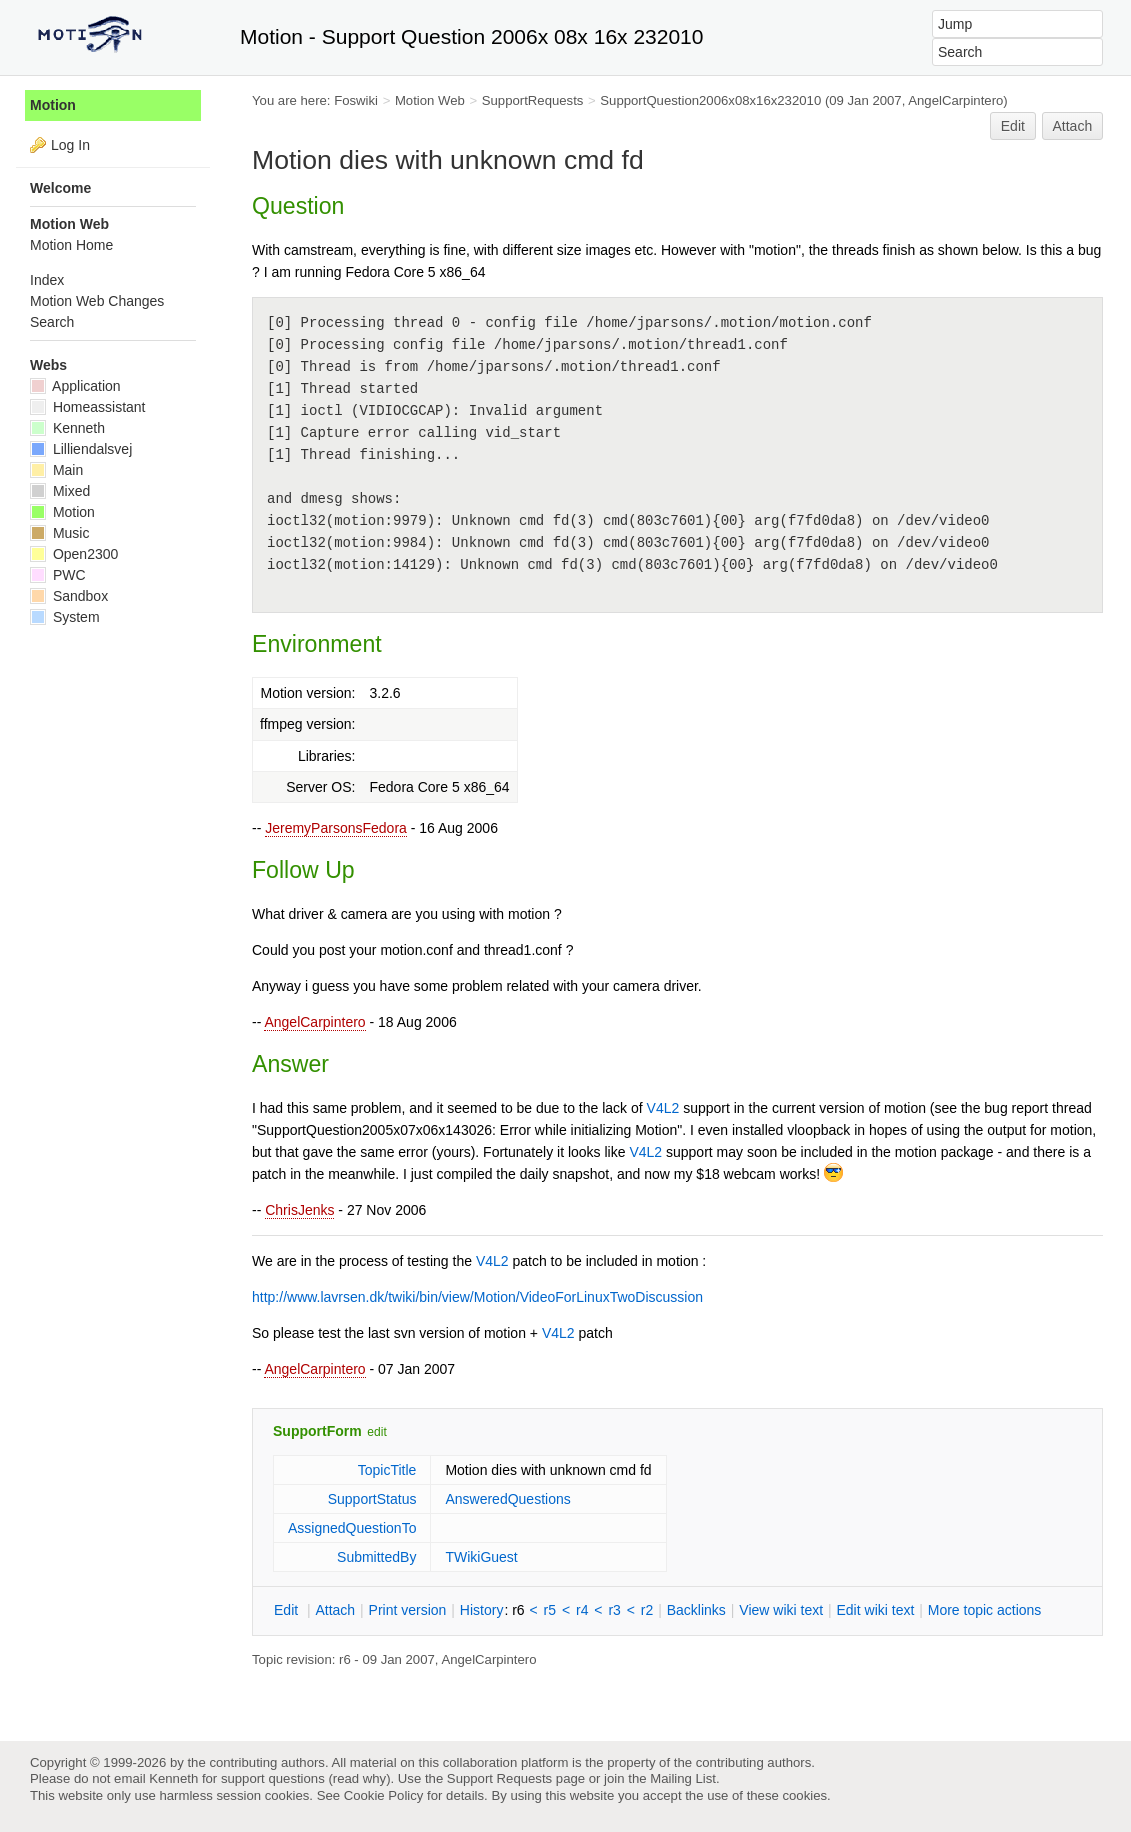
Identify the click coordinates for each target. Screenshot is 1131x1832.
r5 (550, 1610)
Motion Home (71, 245)
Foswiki (356, 100)
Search (52, 322)
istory (482, 1610)
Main (56, 470)
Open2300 (74, 554)
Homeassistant (87, 407)
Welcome (60, 188)
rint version (408, 1610)
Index (47, 280)
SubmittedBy (376, 1557)
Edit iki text (876, 1610)
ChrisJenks (299, 1210)
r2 (647, 1610)
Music (59, 533)
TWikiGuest (481, 1557)
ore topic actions (985, 1610)
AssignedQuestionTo (352, 1528)
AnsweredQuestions (507, 1499)
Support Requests (499, 1778)
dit (288, 1610)
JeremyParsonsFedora (336, 828)
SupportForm (317, 1431)
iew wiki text (781, 1610)
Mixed (60, 491)
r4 (582, 1610)
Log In (70, 145)
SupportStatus (372, 1499)
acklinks (696, 1610)
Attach (1073, 126)
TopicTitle (387, 1470)
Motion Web (430, 100)
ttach (335, 1610)
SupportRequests (533, 100)
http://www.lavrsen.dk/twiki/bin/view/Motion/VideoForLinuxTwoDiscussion (477, 1297)
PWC (58, 575)
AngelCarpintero (314, 1022)
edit (376, 1432)
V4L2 (663, 1108)
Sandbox (69, 596)
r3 (614, 1610)
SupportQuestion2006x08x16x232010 (710, 100)
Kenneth (67, 428)
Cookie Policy (384, 1795)
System (65, 617)
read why (359, 1778)
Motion (53, 105)
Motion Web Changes (97, 301)
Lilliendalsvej (81, 449)
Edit (1013, 126)
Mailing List (683, 1778)
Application (75, 386)
